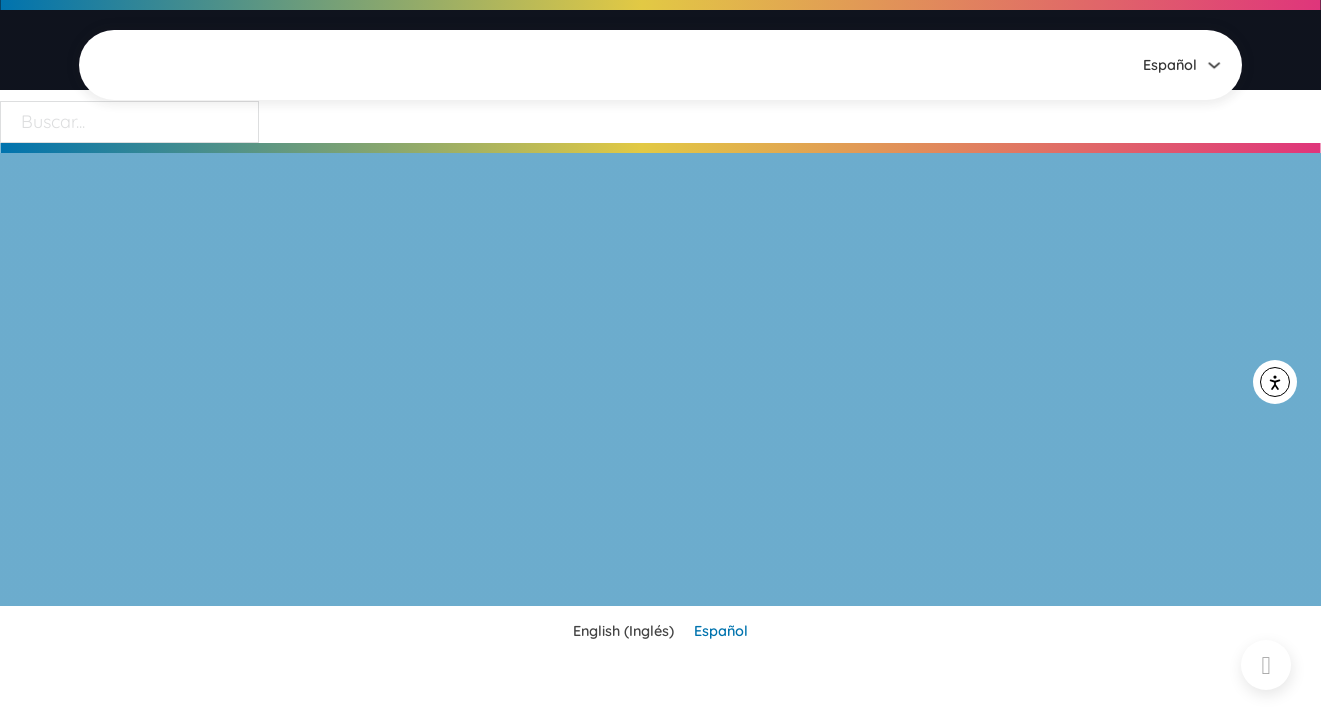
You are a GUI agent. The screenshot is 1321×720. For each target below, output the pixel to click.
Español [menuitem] (721, 632)
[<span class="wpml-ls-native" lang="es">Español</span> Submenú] (1214, 65)
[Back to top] (1266, 665)
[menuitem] (1170, 65)
